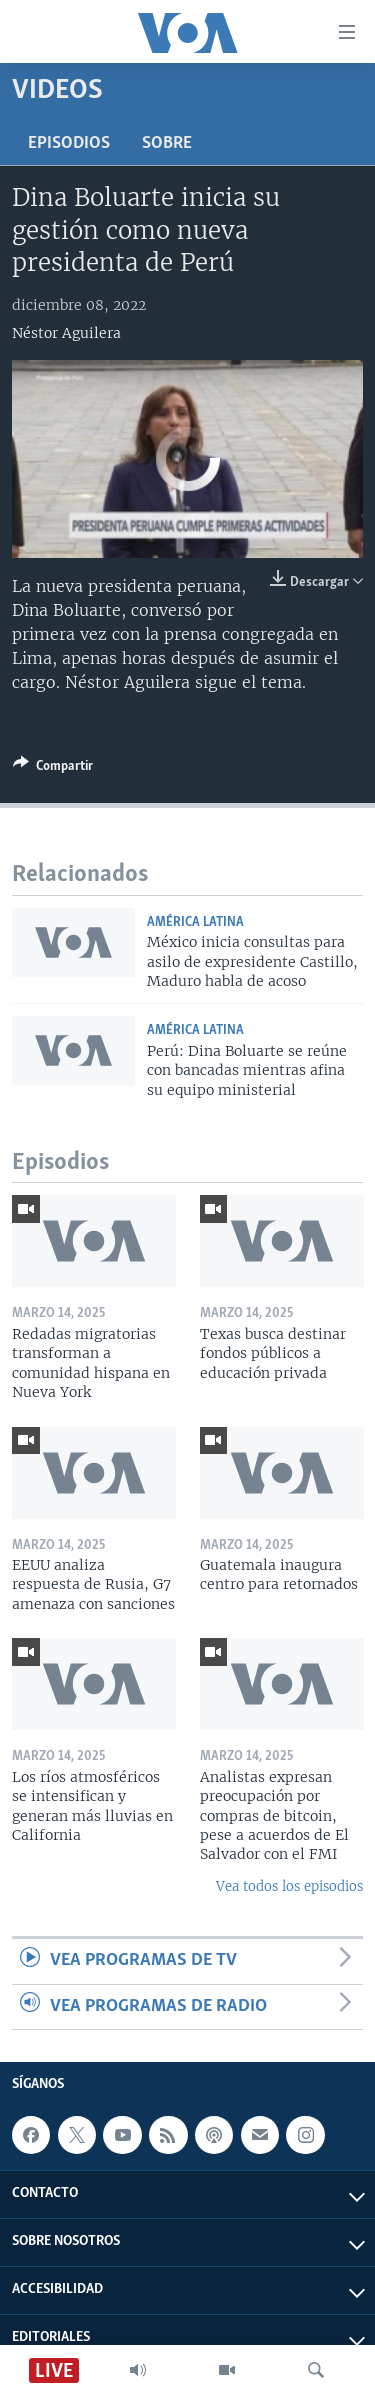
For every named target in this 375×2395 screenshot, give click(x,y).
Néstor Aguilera (66, 333)
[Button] (53, 769)
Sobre (167, 143)
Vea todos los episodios (289, 1886)
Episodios (69, 143)
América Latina (195, 922)
